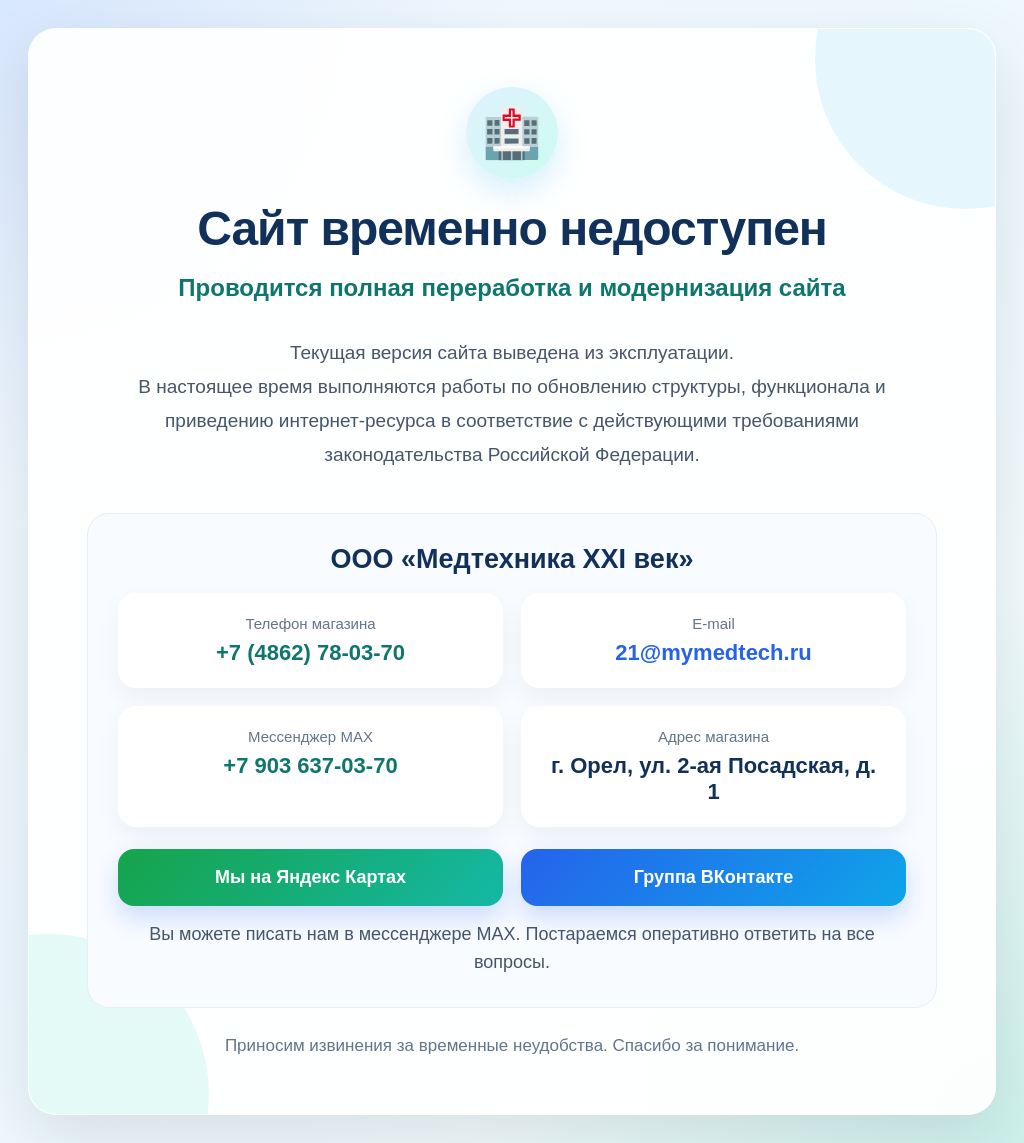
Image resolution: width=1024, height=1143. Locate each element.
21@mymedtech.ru (713, 652)
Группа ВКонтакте (714, 877)
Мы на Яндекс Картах (310, 877)
